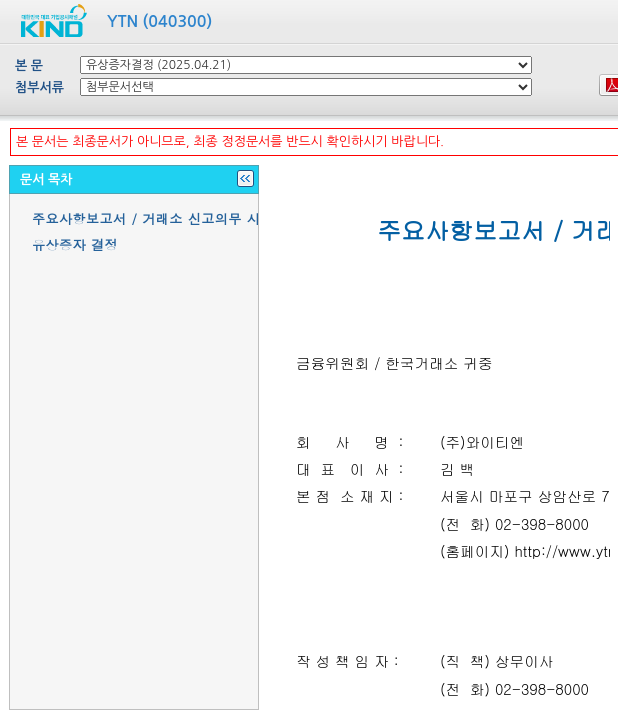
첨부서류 (39, 87)
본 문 (29, 65)
